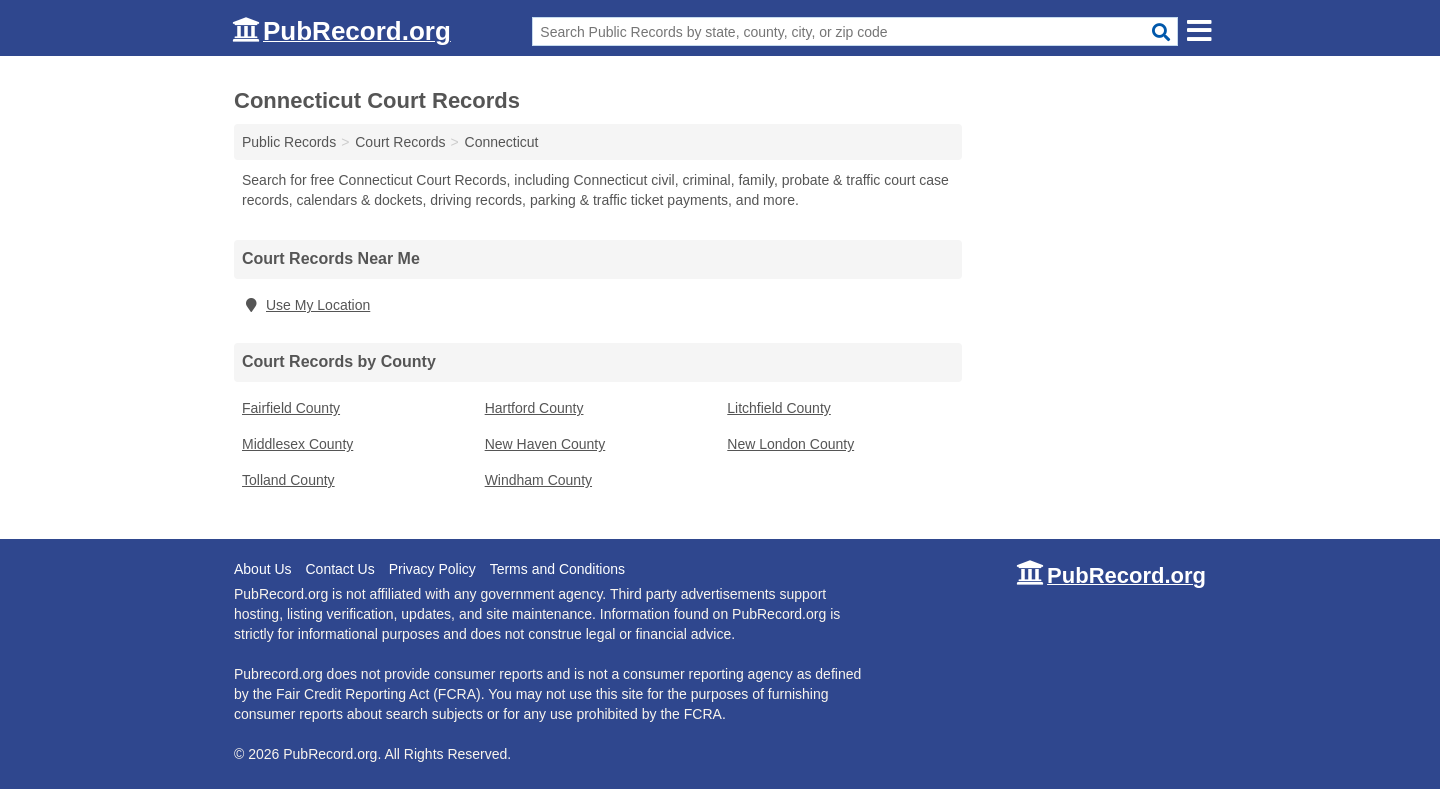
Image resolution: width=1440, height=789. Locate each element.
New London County (790, 444)
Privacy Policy (432, 569)
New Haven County (545, 444)
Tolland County (288, 480)
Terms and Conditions (557, 569)
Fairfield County (291, 408)
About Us (263, 569)
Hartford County (534, 408)
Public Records (289, 142)
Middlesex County (297, 444)
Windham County (538, 480)
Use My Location (306, 305)
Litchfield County (779, 408)
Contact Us (339, 569)
